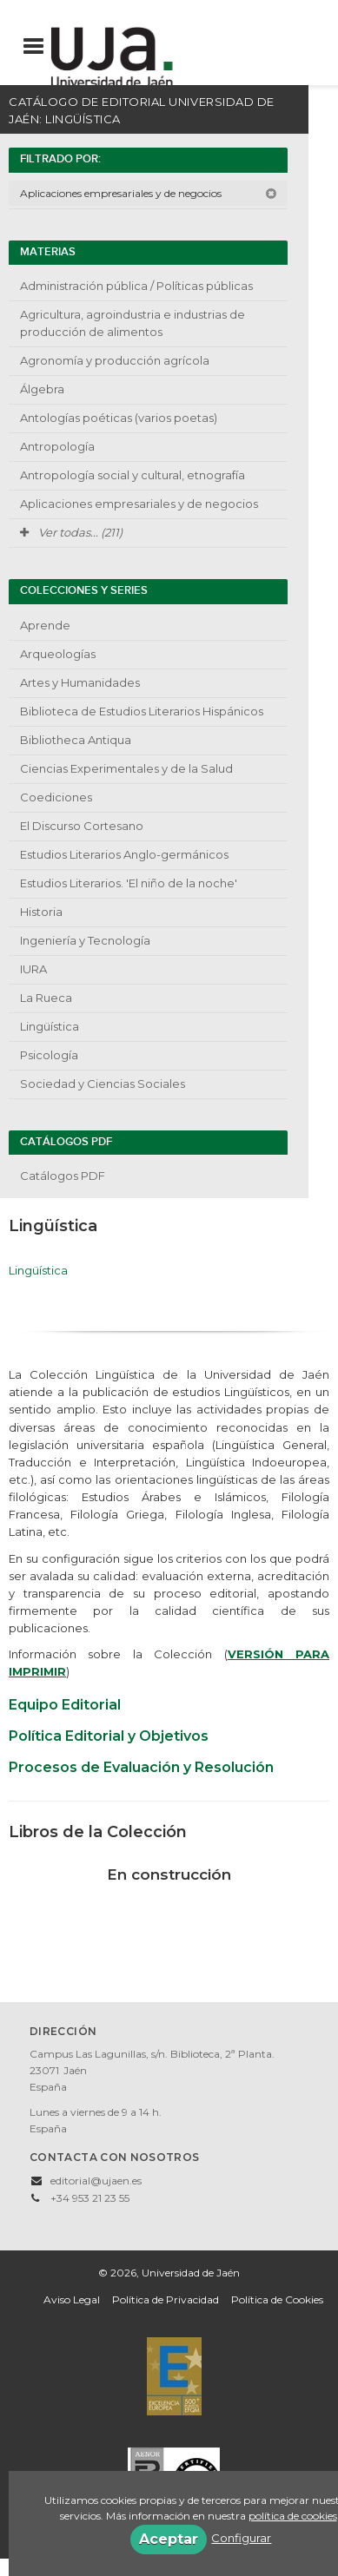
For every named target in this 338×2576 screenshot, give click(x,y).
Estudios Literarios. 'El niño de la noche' (128, 883)
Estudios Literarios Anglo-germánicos (124, 854)
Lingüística (49, 1026)
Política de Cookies (277, 2299)
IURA (33, 969)
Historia (41, 912)
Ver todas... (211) (71, 532)
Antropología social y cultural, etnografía (132, 475)
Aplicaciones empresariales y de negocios (148, 193)
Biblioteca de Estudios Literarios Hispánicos (141, 711)
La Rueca (46, 998)
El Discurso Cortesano (81, 826)
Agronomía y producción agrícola (114, 360)
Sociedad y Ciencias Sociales (102, 1083)
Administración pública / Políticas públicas (136, 286)
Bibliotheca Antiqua (75, 740)
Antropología (57, 446)
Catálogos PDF (62, 1176)
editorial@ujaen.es (96, 2180)
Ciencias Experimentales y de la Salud (126, 768)
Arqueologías (58, 654)
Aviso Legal (71, 2299)
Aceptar (168, 2539)
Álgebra (42, 389)
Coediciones (56, 797)
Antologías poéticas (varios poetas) (118, 418)
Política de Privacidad (165, 2299)
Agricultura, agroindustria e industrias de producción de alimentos (132, 323)
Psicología (49, 1055)
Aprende (45, 625)
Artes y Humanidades (80, 682)
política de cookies (293, 2515)
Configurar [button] (241, 2538)
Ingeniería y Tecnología (85, 940)
